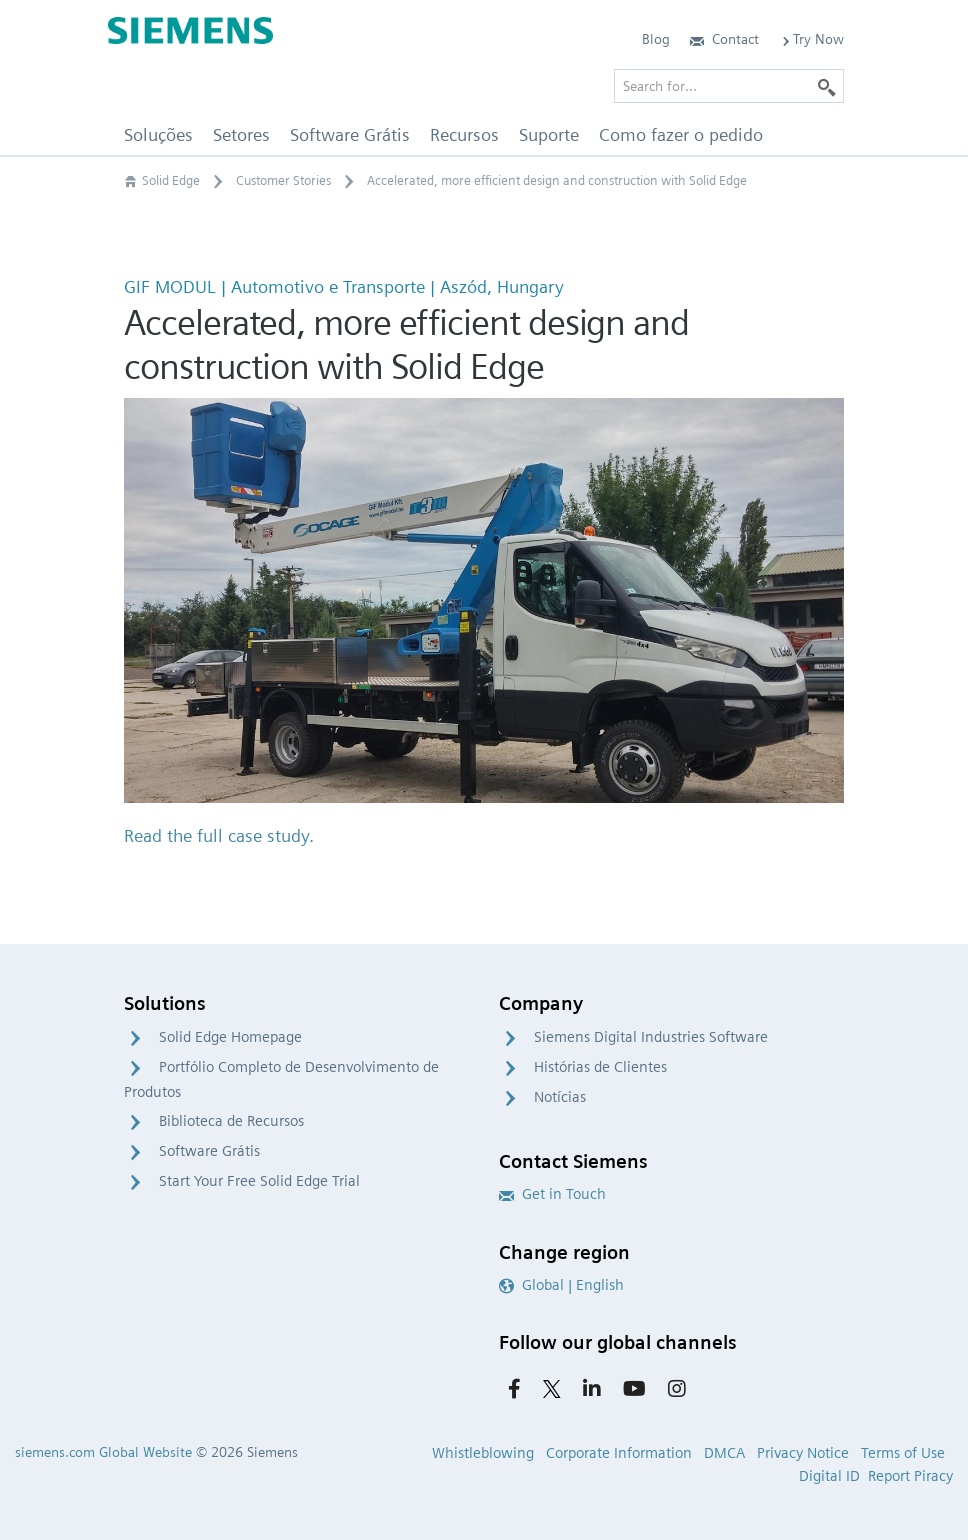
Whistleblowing (483, 1453)
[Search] (827, 86)
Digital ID (829, 1476)
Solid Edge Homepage (230, 1037)
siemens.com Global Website (103, 1452)
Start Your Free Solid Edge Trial (259, 1181)
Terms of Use (903, 1453)
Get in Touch (552, 1194)
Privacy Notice (803, 1453)
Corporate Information (619, 1453)
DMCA (724, 1453)
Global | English (561, 1285)
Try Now (811, 39)
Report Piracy (910, 1476)
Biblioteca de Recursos (231, 1121)
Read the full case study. (219, 835)
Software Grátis (209, 1151)
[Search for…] (729, 86)
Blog (656, 39)
